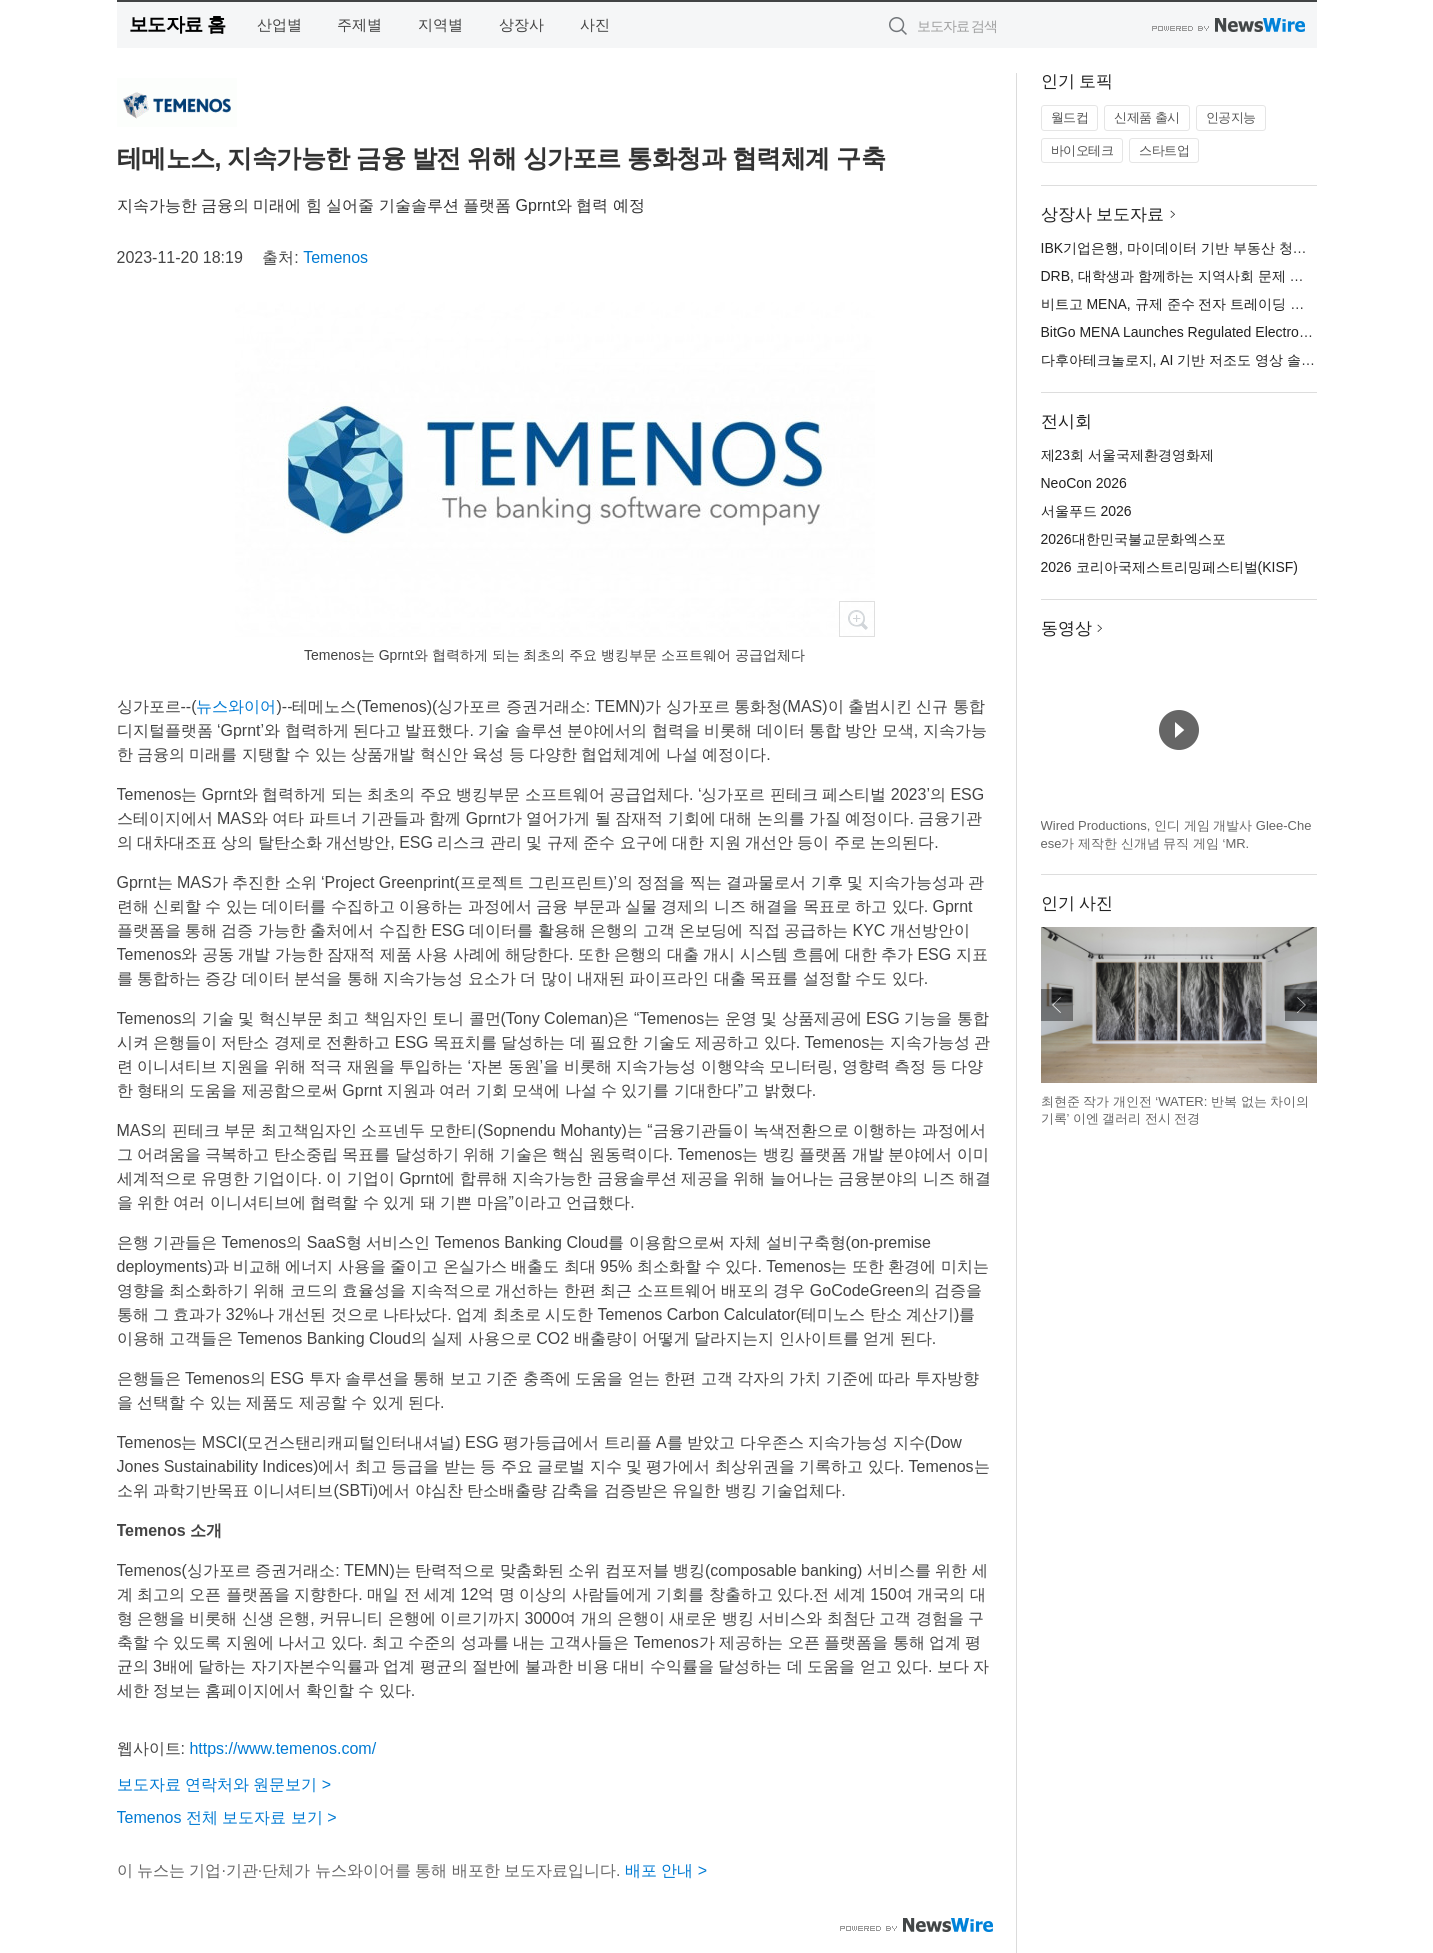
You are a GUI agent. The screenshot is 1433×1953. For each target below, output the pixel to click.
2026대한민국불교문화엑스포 (1133, 539)
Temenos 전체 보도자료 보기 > (227, 1817)
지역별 (440, 24)
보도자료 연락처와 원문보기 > (224, 1784)
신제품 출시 (1147, 117)
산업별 (279, 24)
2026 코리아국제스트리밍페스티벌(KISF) (1169, 567)
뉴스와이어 (236, 706)
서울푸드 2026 (1086, 511)
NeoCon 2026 (1084, 483)
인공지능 (1231, 117)
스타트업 (1164, 150)
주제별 (359, 24)
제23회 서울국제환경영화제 (1127, 455)
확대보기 (857, 619)
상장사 (521, 24)
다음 (1301, 1005)
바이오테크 (1082, 150)
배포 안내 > (666, 1870)
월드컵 (1070, 117)
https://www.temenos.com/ (282, 1748)
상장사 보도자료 (1103, 214)
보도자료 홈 (177, 24)
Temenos (335, 257)
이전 (1057, 1005)
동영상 (1066, 628)
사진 (595, 24)
